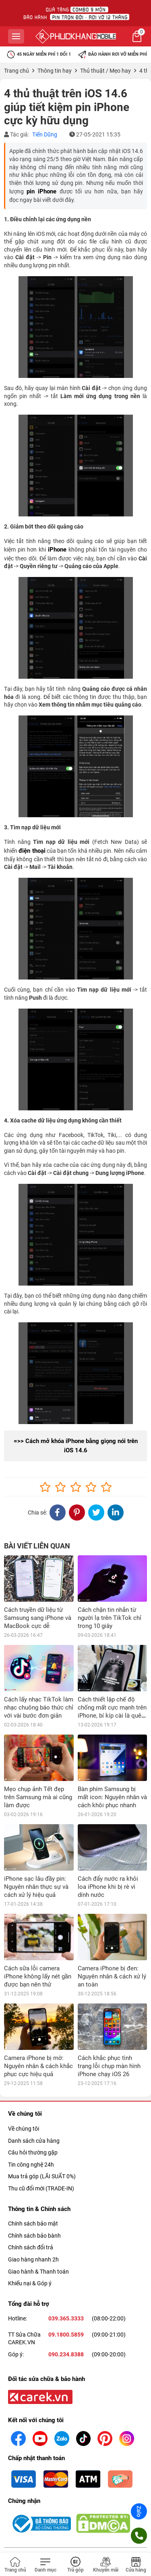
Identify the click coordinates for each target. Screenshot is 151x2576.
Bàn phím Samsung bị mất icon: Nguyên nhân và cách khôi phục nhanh (112, 1797)
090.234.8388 (66, 2308)
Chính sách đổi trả (30, 2201)
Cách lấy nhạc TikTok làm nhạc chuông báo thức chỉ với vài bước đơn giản (38, 1707)
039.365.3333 (66, 2272)
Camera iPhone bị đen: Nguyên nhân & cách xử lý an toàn (112, 1976)
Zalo (139, 2511)
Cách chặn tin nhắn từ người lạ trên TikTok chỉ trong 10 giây (109, 1618)
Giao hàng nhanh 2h (33, 2213)
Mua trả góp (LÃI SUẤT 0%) (42, 2130)
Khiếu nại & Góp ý (30, 2237)
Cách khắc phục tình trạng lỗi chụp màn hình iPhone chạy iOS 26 (109, 2019)
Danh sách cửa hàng (34, 2094)
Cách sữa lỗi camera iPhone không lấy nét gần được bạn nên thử (37, 1976)
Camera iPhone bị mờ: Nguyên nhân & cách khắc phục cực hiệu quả (38, 2019)
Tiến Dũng (44, 134)
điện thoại (32, 850)
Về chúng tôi (23, 2082)
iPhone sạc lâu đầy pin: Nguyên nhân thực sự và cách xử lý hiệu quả (36, 1886)
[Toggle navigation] (45, 2565)
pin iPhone (41, 191)
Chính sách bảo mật (33, 2177)
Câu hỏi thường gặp (33, 2106)
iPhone (57, 549)
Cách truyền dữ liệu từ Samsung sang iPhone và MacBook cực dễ (37, 1618)
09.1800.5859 (66, 2288)
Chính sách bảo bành (34, 2189)
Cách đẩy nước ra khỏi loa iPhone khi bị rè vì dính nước (108, 1886)
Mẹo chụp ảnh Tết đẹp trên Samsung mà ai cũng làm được (38, 1797)
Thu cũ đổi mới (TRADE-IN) (41, 2142)
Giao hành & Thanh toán (38, 2225)
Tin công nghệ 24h (31, 2118)
